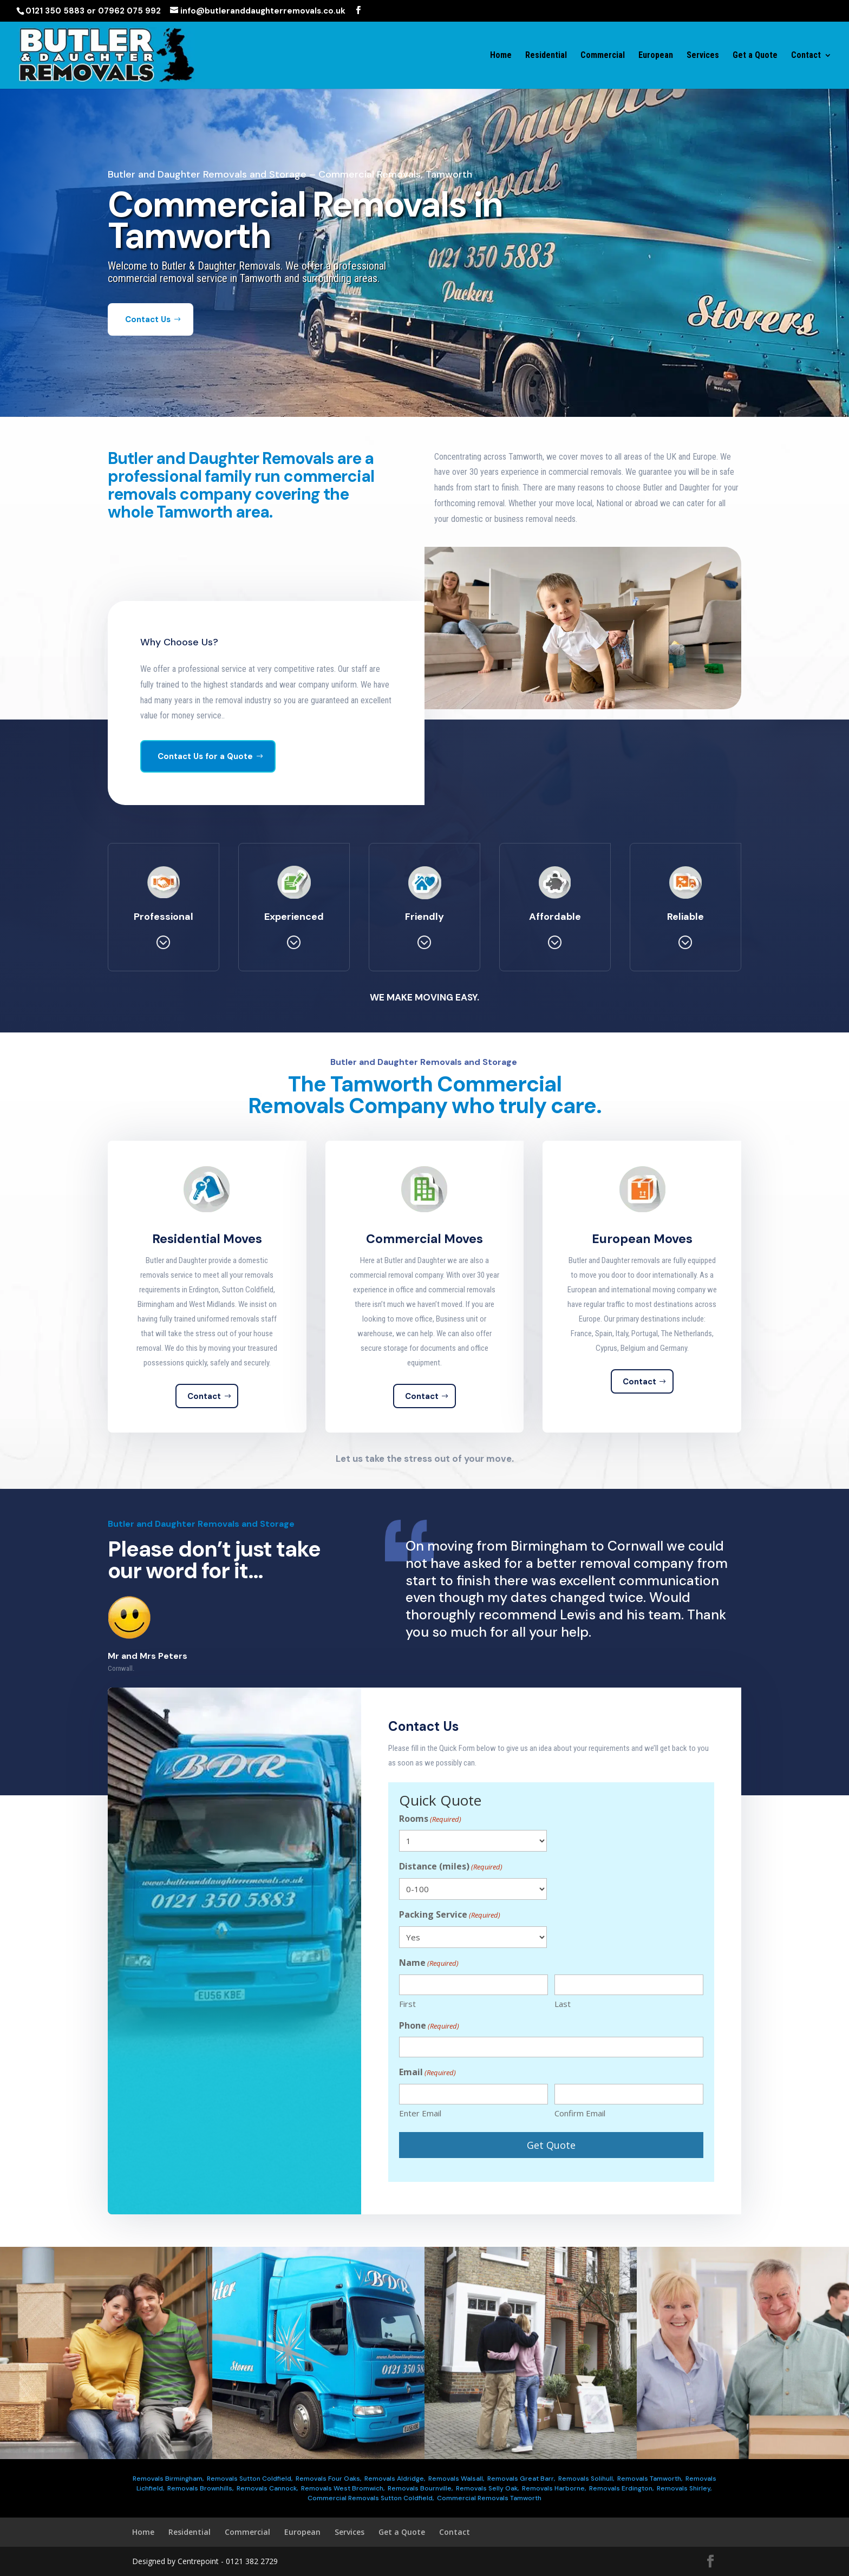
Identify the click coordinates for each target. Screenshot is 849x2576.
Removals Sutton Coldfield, (249, 2478)
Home (501, 55)
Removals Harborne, (554, 2488)
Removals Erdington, (621, 2488)
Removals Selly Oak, (487, 2488)
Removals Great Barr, (521, 2478)
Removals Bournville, (420, 2488)
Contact (806, 55)
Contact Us (148, 347)
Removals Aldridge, (394, 2478)
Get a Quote (755, 55)
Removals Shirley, (684, 2488)
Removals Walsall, (456, 2478)
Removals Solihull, (586, 2478)
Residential (546, 55)
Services (703, 55)
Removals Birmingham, (168, 2478)
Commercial (602, 55)
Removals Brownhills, (200, 2488)
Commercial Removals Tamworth (489, 2498)
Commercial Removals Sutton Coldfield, (371, 2498)
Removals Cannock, (267, 2488)
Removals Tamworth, (649, 2478)
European (655, 55)
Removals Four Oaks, (328, 2478)
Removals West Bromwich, (342, 2488)
